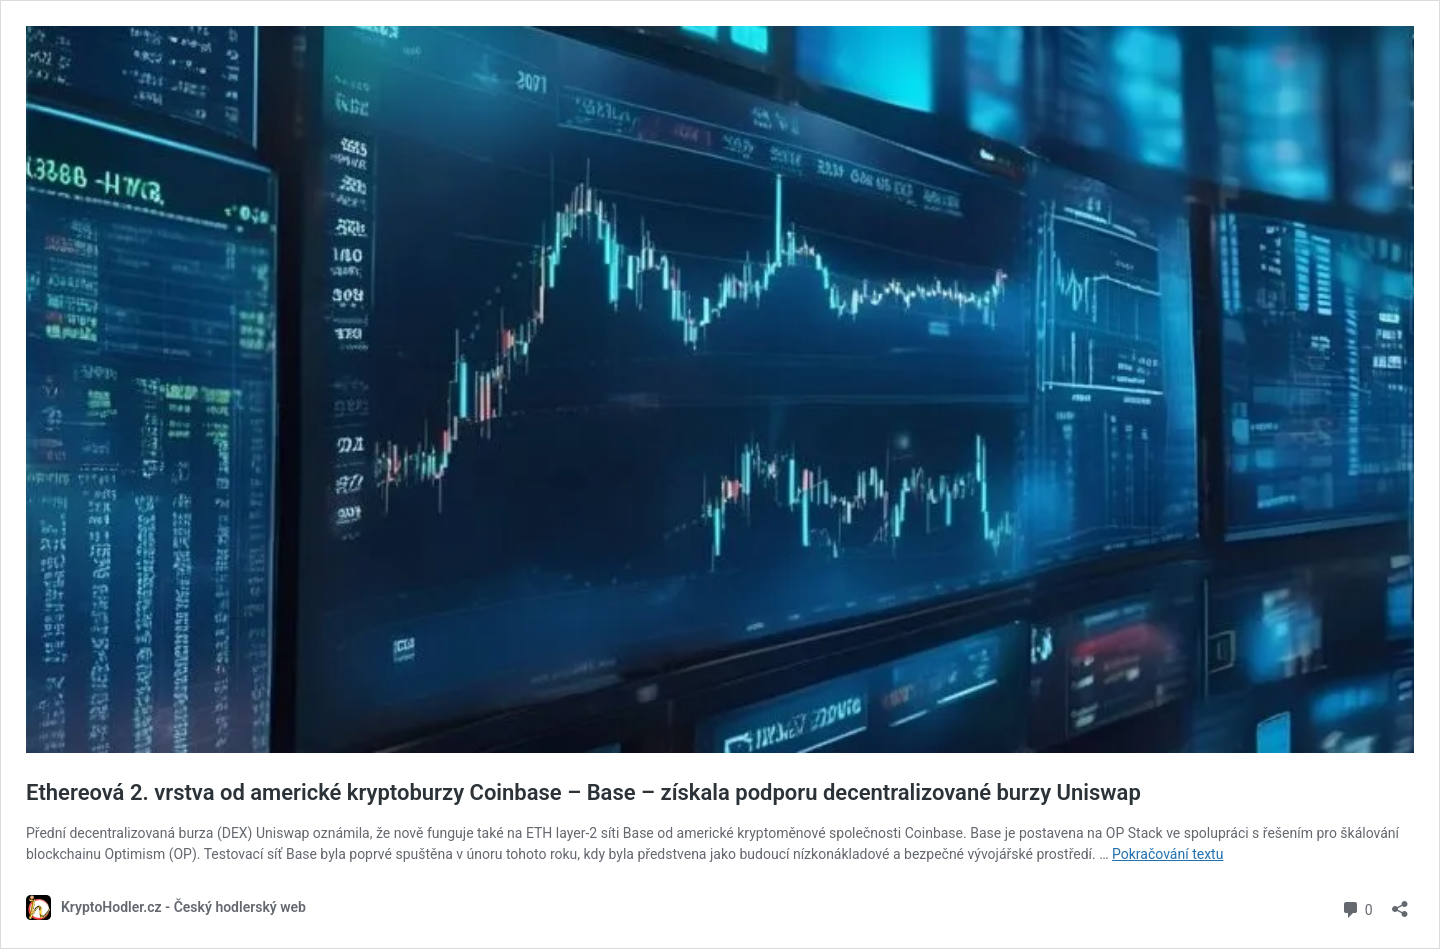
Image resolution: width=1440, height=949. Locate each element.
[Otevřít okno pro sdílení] (1400, 902)
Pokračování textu (1167, 854)
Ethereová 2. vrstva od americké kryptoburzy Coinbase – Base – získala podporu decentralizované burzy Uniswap (583, 792)
